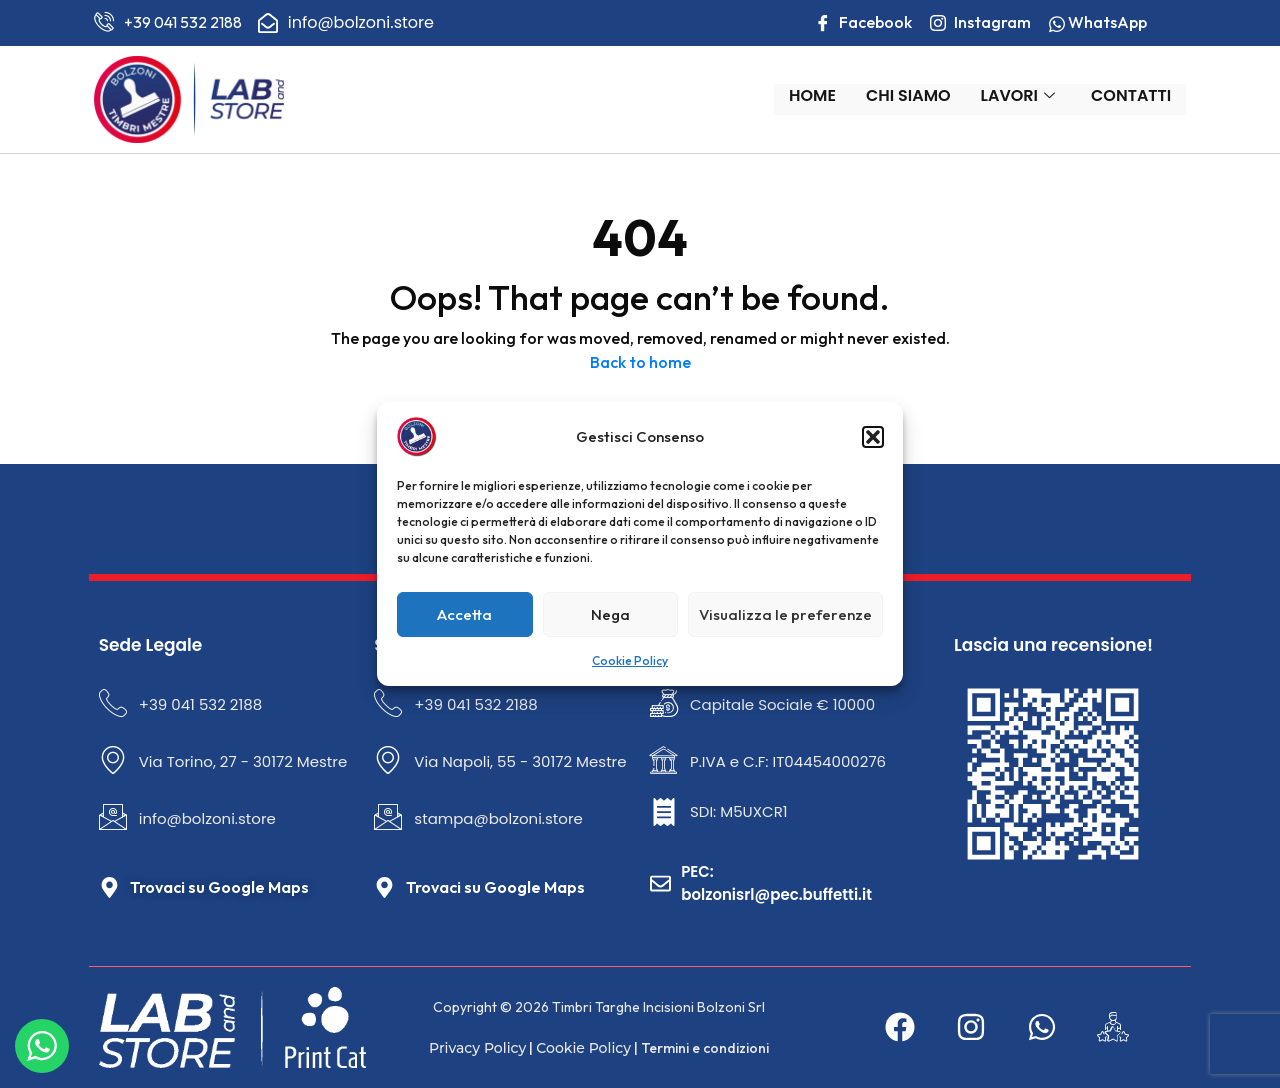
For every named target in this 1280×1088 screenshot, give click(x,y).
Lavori (1026, 97)
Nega (610, 614)
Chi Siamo (917, 97)
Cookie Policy (630, 660)
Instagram (992, 24)
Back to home (640, 360)
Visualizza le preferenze (785, 614)
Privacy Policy (469, 1038)
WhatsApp (1110, 22)
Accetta (464, 614)
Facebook (875, 24)
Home (821, 97)
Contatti (1140, 97)
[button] (873, 437)
